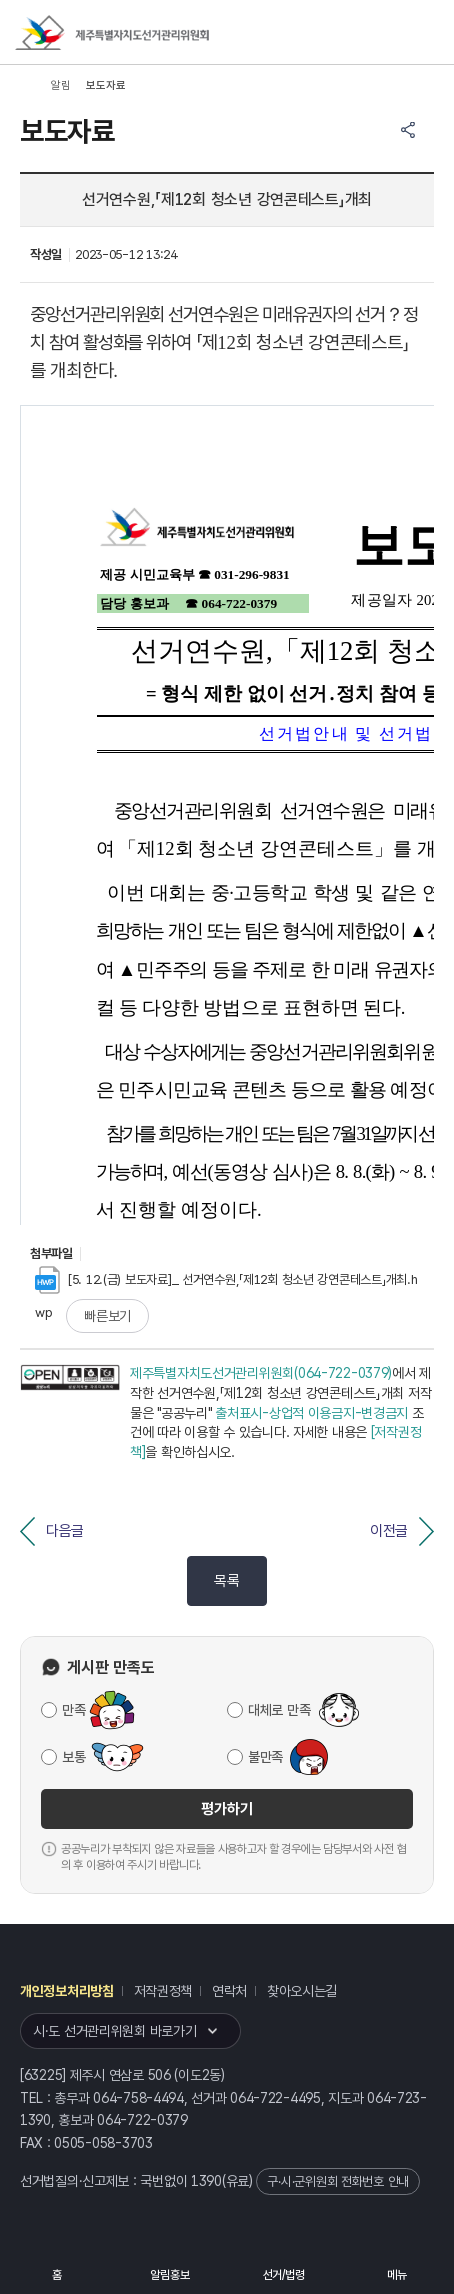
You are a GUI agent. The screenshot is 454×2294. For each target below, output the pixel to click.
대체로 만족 (279, 1710)
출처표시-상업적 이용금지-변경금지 (311, 1413)
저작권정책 (163, 1991)
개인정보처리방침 (67, 1991)
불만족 (265, 1757)
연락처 (229, 1991)
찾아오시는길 (302, 1991)
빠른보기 (107, 1316)
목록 (226, 1581)
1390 (206, 2181)
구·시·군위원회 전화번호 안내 (338, 2181)
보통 (73, 1757)
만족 (73, 1710)
